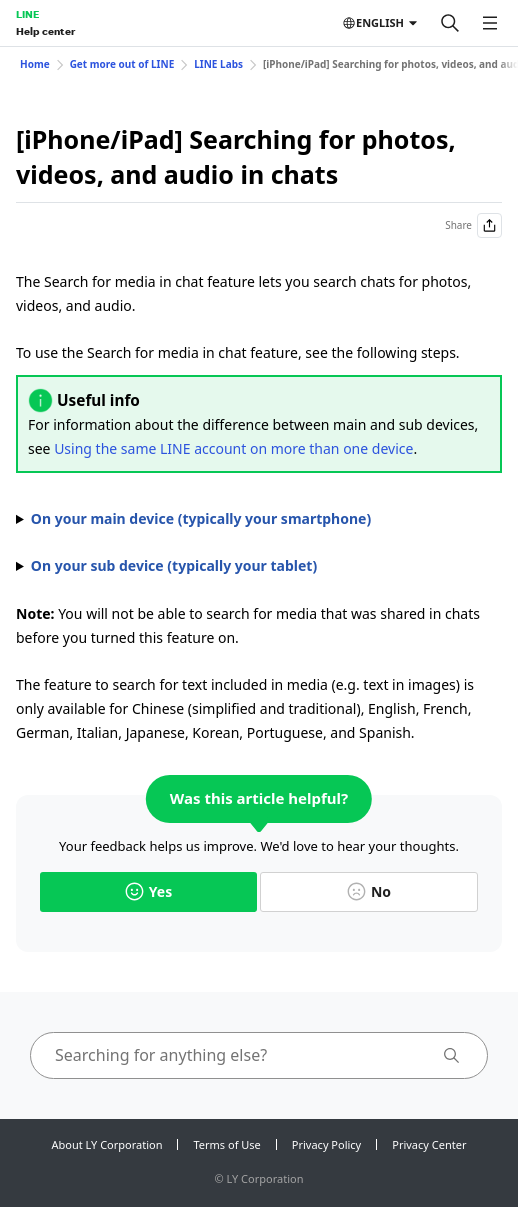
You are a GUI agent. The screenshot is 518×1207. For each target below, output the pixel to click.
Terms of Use (226, 1144)
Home (35, 64)
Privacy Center (429, 1144)
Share (473, 225)
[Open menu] (490, 23)
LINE (27, 14)
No (369, 891)
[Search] (450, 23)
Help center (45, 31)
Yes (148, 891)
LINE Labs (218, 64)
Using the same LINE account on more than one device (233, 448)
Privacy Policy (326, 1144)
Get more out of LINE (122, 64)
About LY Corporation (107, 1144)
